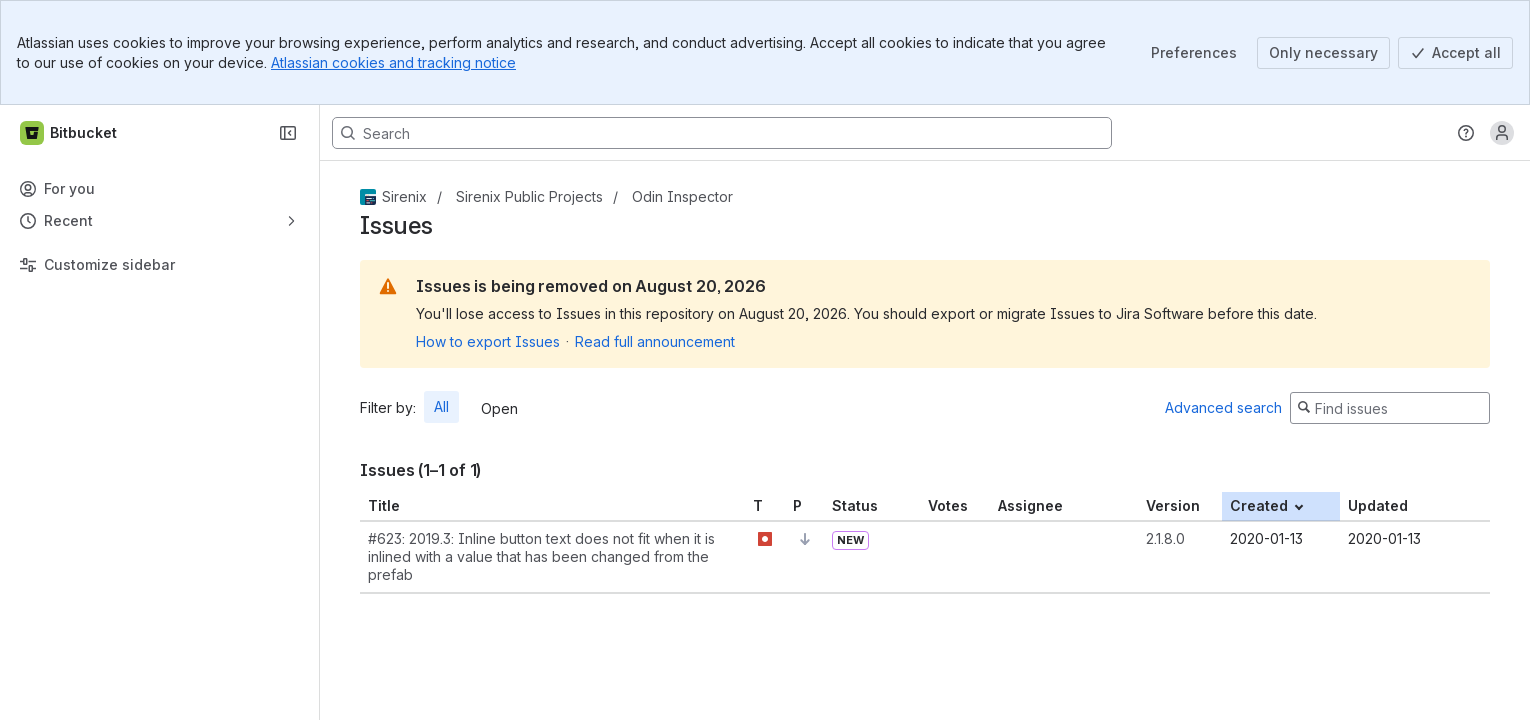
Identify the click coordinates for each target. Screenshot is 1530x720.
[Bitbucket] (69, 133)
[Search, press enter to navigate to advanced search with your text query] (722, 133)
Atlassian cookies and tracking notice (393, 62)
